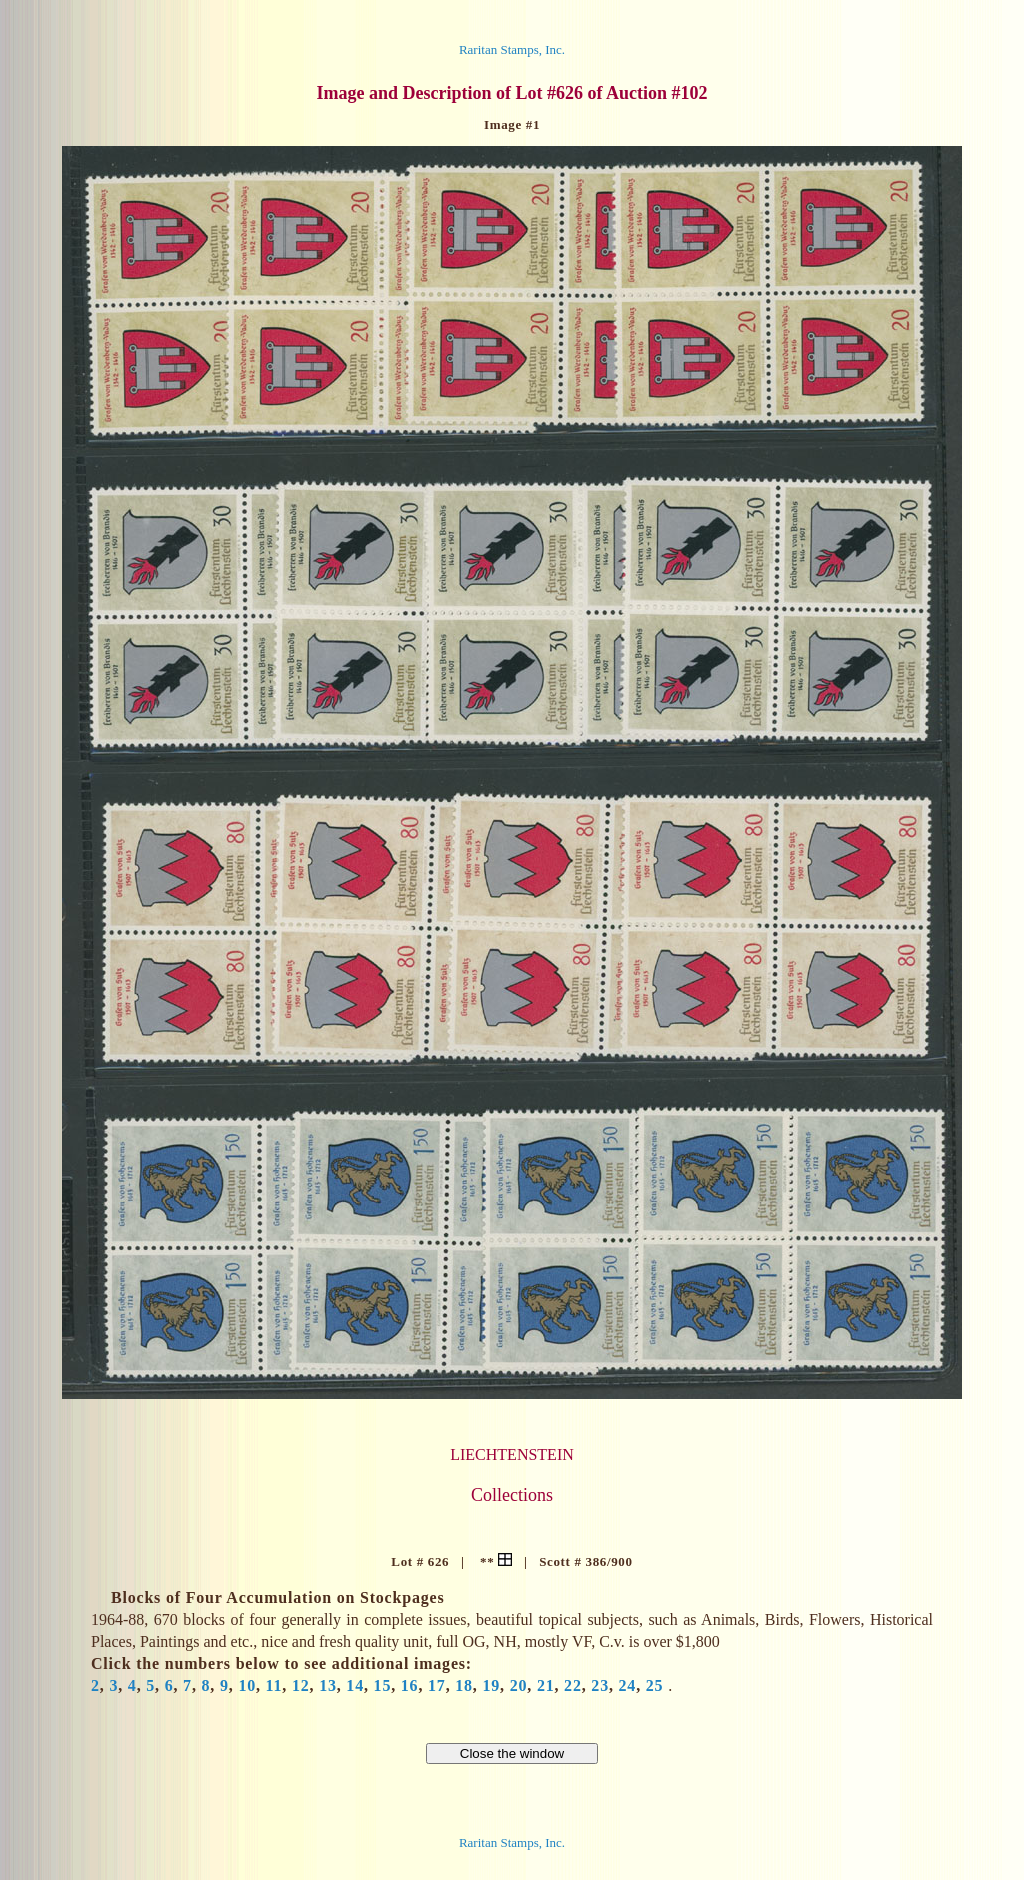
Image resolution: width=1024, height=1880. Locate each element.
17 (437, 1685)
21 (546, 1685)
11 (274, 1685)
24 (628, 1685)
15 (383, 1685)
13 (328, 1685)
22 (573, 1685)
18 (464, 1685)
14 (355, 1685)
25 (655, 1685)
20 (519, 1685)
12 (301, 1685)
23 (600, 1685)
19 (491, 1685)
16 (410, 1685)
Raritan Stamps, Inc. (512, 49)
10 (247, 1685)
